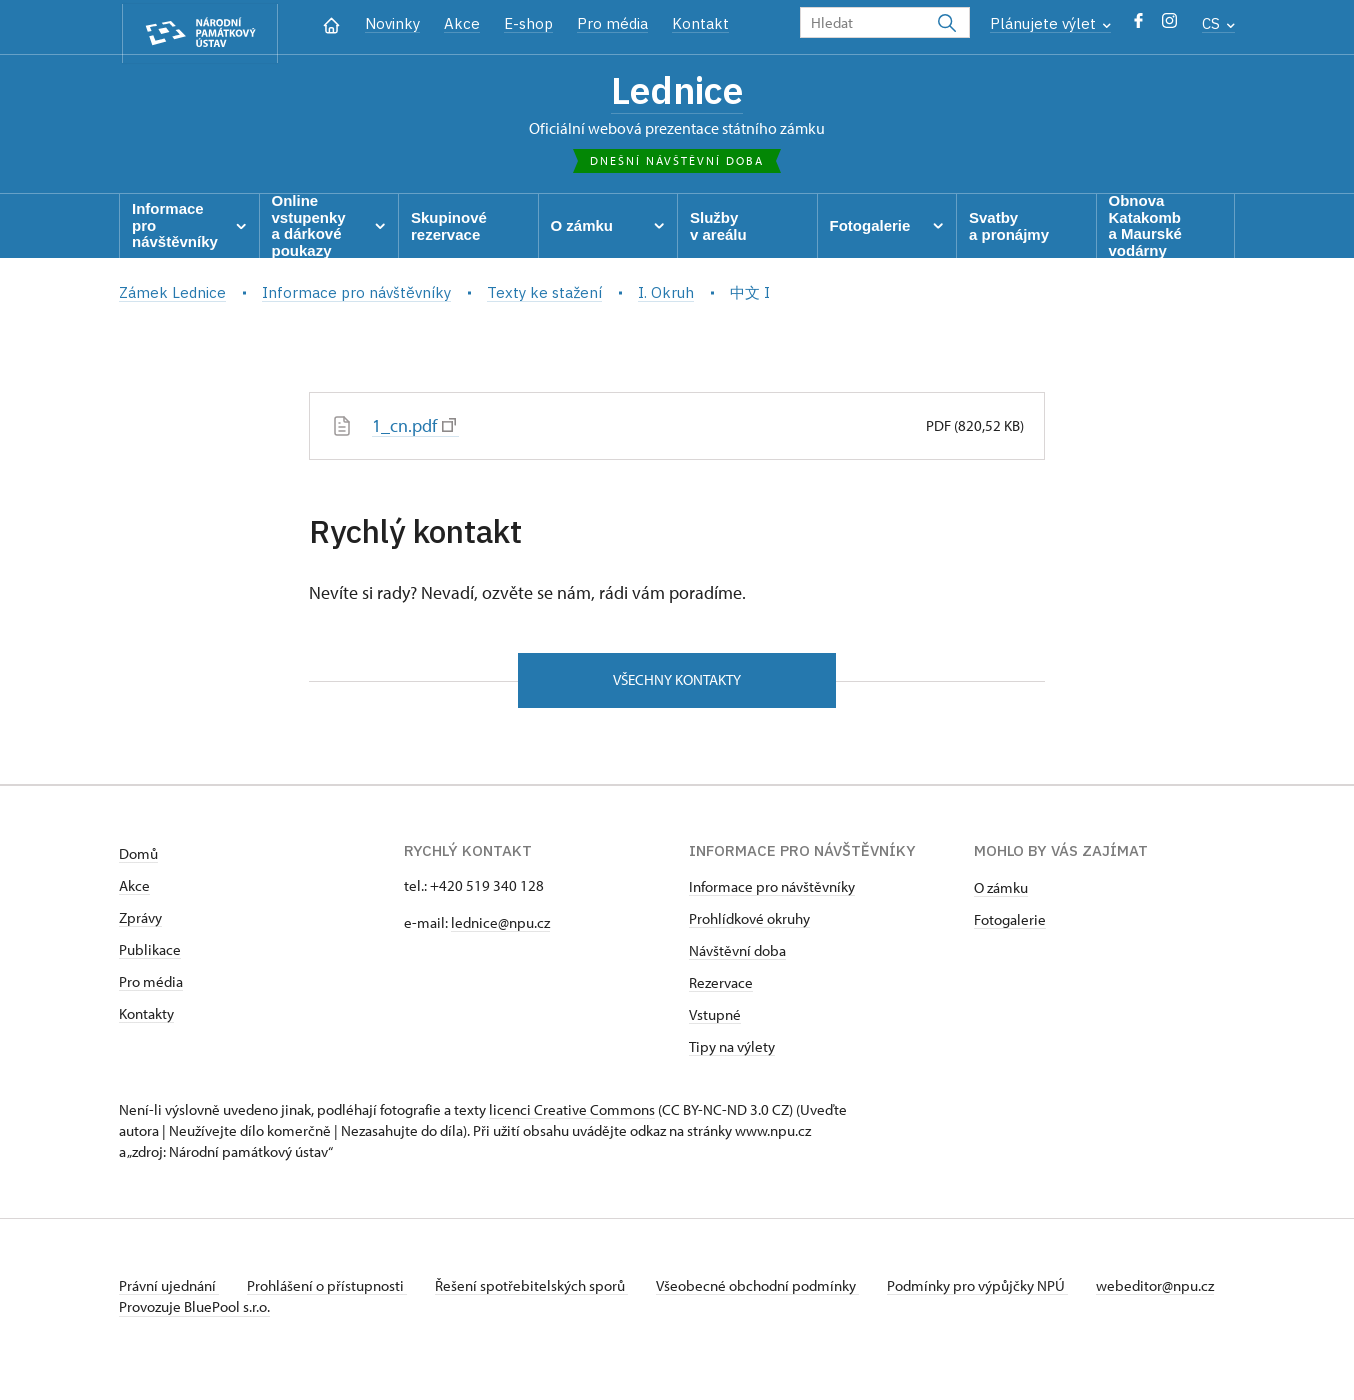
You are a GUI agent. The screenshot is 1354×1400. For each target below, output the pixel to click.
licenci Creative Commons (572, 1115)
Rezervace (721, 988)
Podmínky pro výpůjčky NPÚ (992, 1291)
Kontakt (700, 23)
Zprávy (140, 923)
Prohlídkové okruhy (749, 924)
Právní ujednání (169, 1291)
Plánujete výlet (1050, 23)
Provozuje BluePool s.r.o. (194, 1333)
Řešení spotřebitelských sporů (539, 1291)
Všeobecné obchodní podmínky (769, 1291)
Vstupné (715, 1020)
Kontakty (146, 1019)
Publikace (150, 955)
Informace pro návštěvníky (772, 892)
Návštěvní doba (737, 956)
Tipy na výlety (732, 1052)
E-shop (528, 23)
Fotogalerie (1010, 925)
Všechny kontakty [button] (677, 684)
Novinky (392, 23)
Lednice (677, 93)
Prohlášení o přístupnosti (331, 1291)
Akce (462, 23)
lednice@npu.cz (500, 928)
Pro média (612, 23)
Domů (138, 859)
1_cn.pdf (414, 429)
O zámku (1001, 893)
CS (1218, 23)
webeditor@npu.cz (178, 1312)
